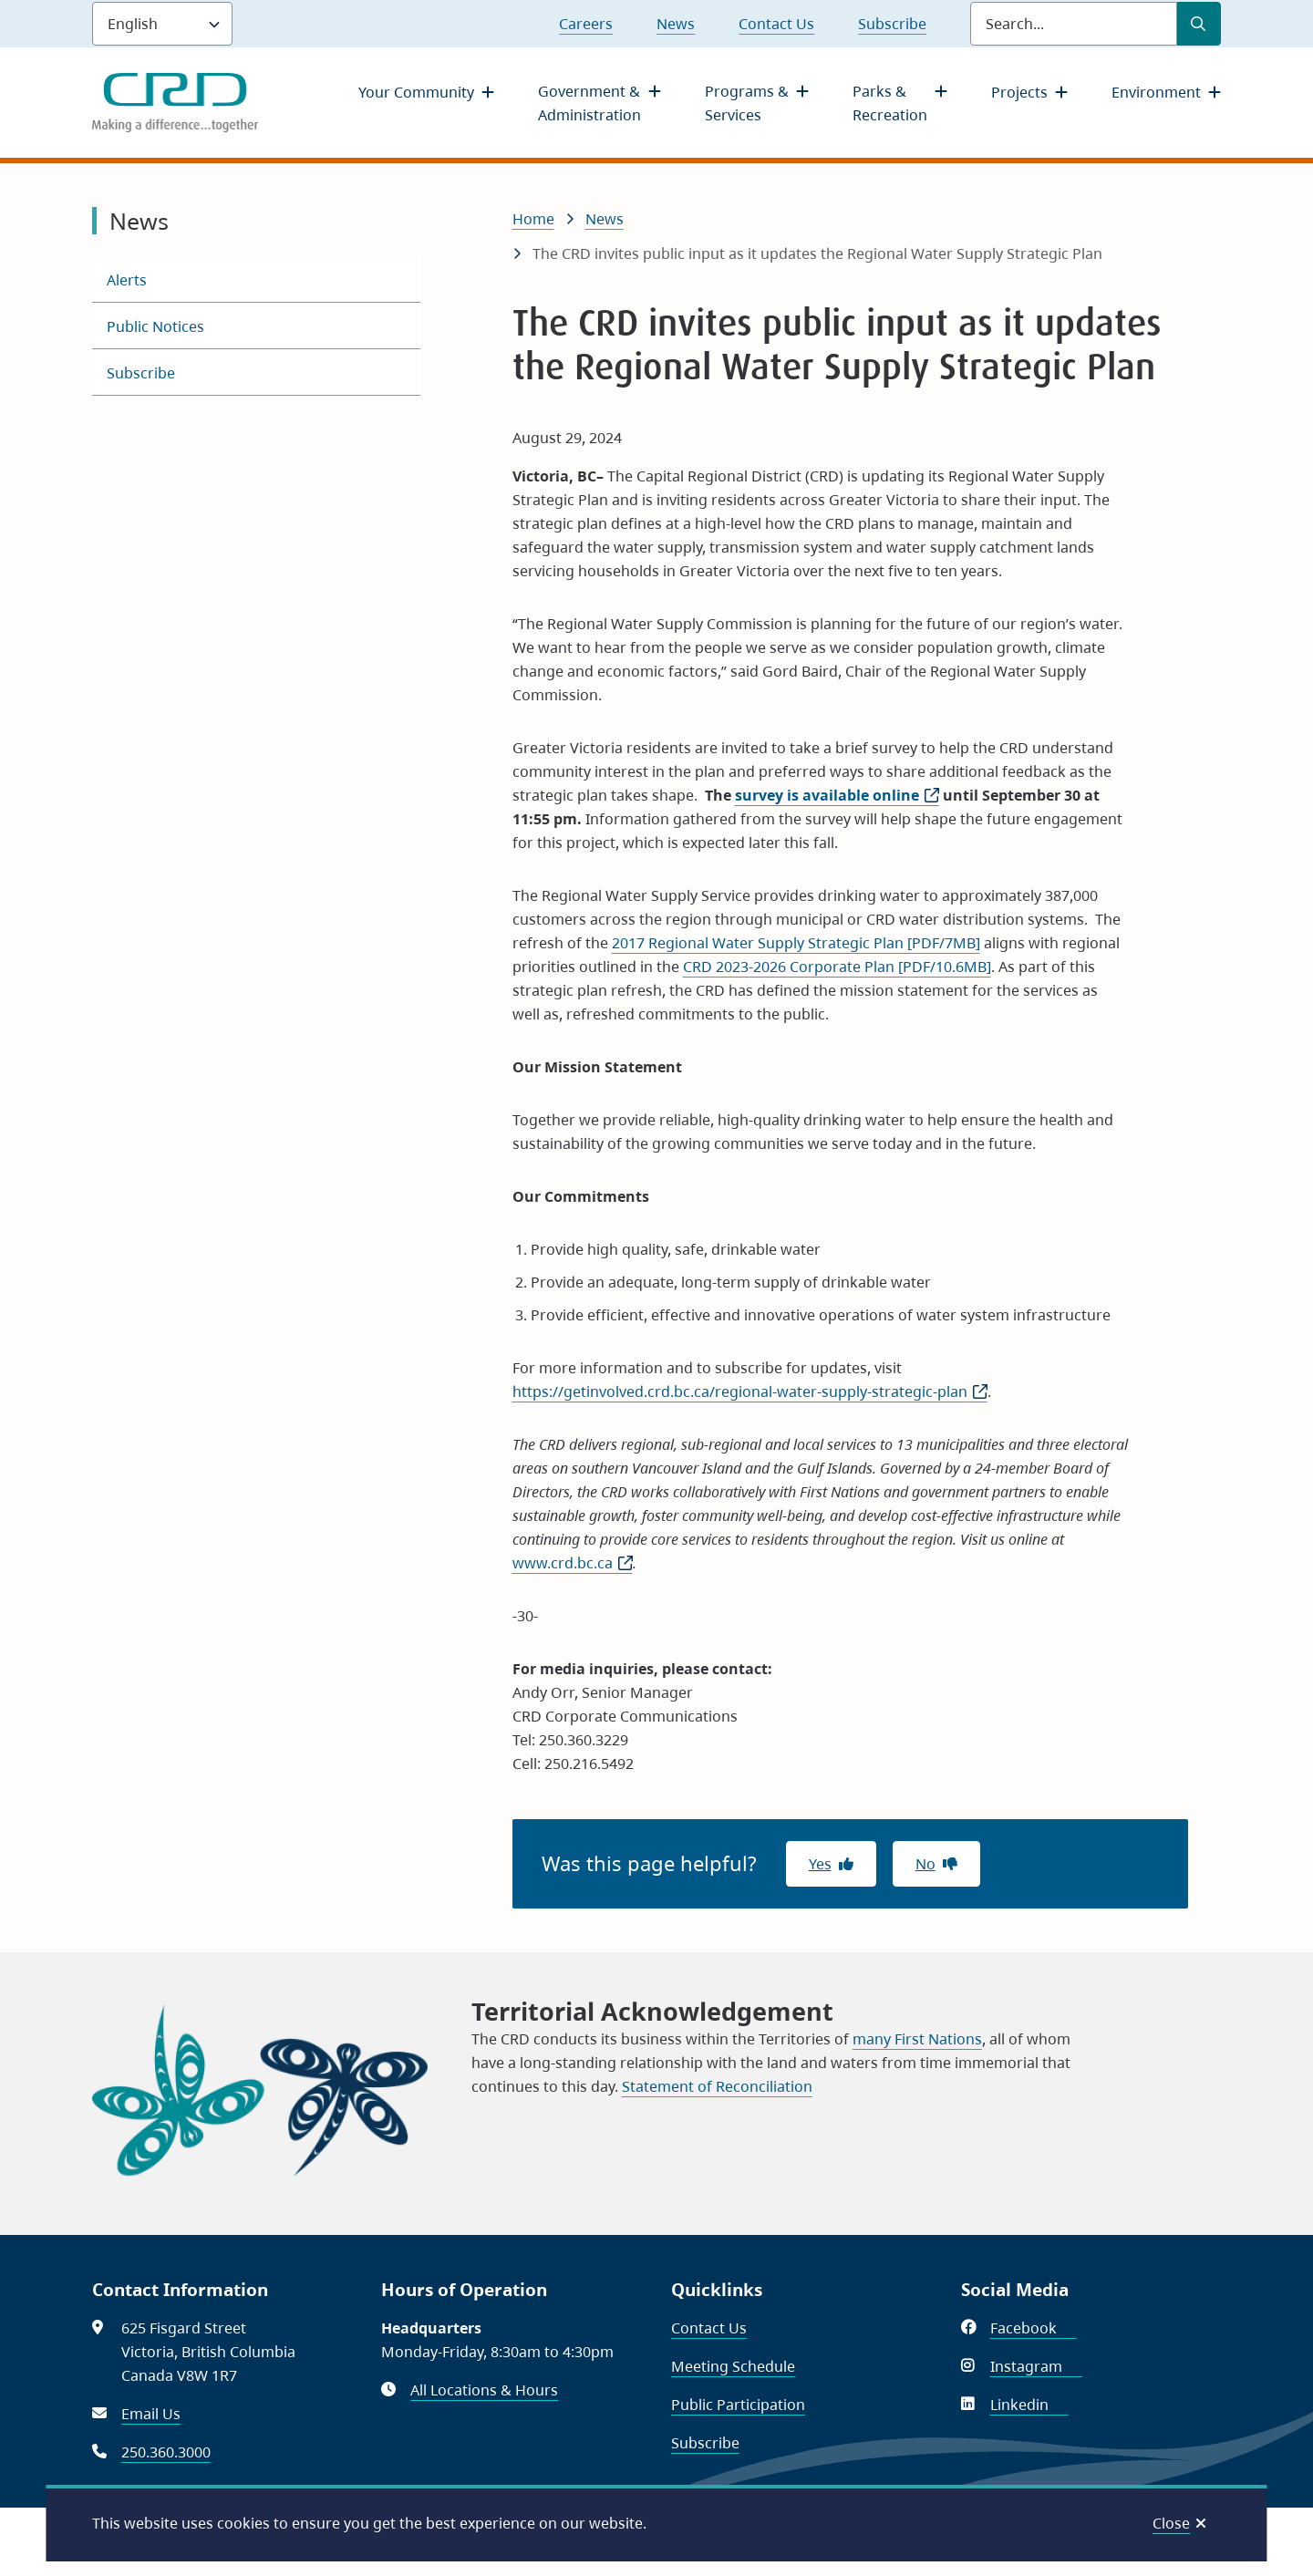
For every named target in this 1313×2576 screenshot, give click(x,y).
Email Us (151, 2414)
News (675, 24)
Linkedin (1029, 2405)
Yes (820, 1864)
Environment (1156, 92)
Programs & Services (747, 103)
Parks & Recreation (890, 103)
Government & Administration (589, 103)
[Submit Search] (1199, 24)
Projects (1019, 92)
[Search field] (1073, 24)
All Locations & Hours (484, 2390)
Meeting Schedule (733, 2366)
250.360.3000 (166, 2452)
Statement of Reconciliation (717, 2086)
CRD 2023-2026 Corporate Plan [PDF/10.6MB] (837, 967)
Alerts (127, 280)
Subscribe (892, 24)
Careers (586, 24)
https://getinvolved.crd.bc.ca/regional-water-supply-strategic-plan (749, 1391)
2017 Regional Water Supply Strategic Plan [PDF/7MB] (796, 943)
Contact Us (776, 24)
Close (1171, 2523)
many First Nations (917, 2039)
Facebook (1033, 2328)
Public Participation (738, 2405)
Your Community (416, 92)
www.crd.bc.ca (572, 1563)
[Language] (162, 24)
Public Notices (155, 326)
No (925, 1864)
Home (533, 219)
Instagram (1036, 2366)
